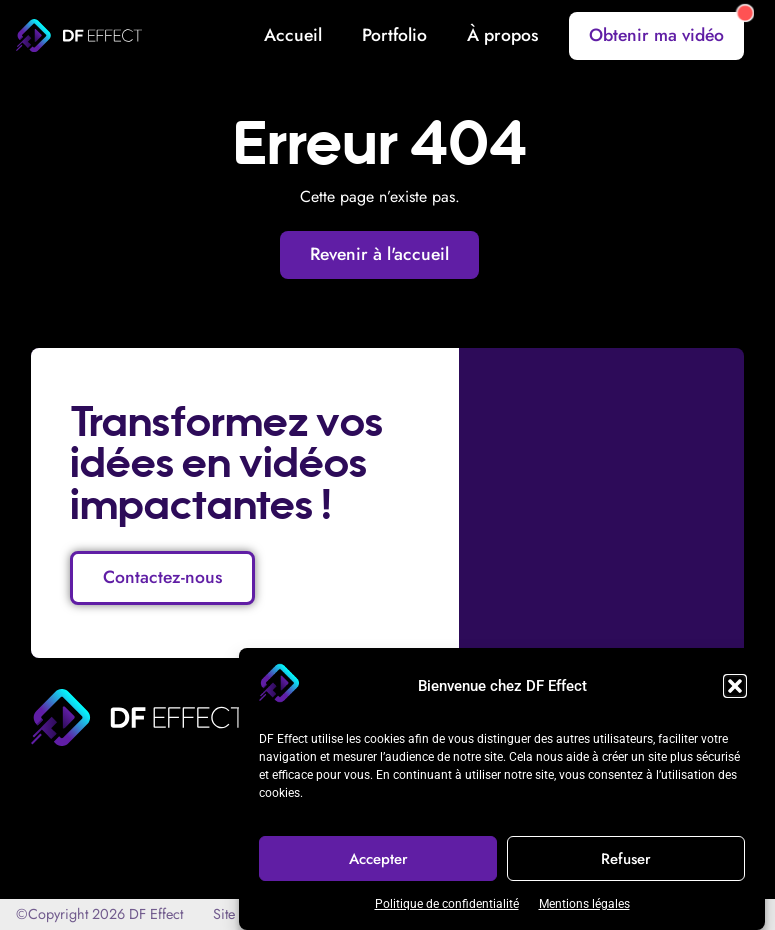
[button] (735, 686)
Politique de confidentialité (447, 904)
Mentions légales (584, 904)
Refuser (626, 859)
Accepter (378, 859)
